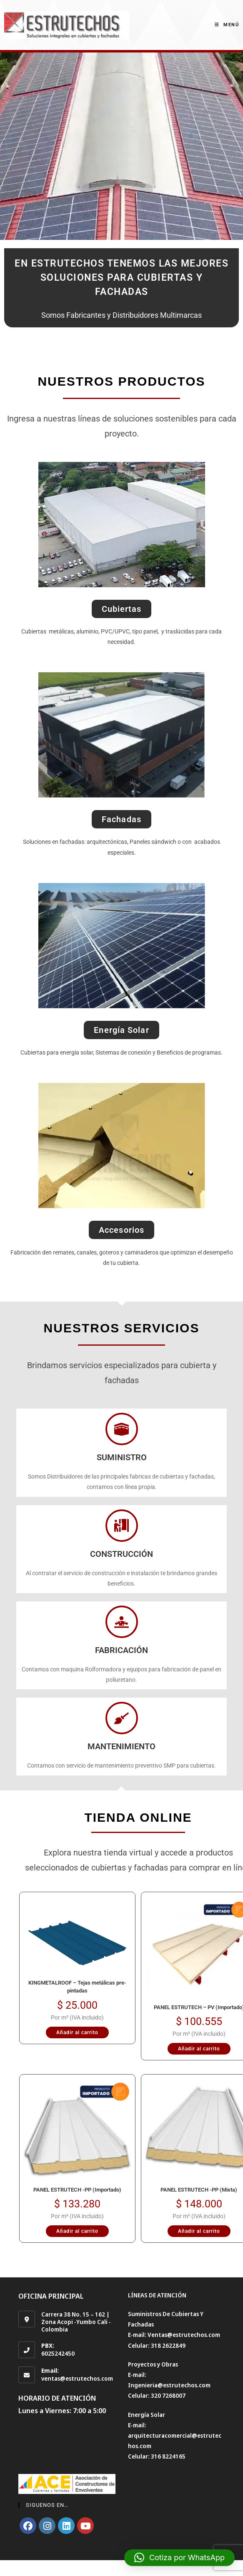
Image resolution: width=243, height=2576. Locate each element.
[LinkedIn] (66, 2525)
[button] (179, 2557)
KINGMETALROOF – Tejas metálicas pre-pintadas (77, 1987)
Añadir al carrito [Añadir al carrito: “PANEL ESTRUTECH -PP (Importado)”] (77, 2231)
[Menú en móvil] (227, 24)
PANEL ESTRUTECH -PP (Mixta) (198, 2190)
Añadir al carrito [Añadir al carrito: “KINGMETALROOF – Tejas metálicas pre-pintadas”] (77, 2032)
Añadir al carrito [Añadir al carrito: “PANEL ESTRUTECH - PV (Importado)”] (199, 2049)
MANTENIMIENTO (121, 1746)
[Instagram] (47, 2525)
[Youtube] (85, 2525)
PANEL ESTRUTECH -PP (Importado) (77, 2190)
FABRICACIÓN (121, 1650)
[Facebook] (28, 2525)
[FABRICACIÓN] (121, 1622)
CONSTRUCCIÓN (121, 1554)
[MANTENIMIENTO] (121, 1718)
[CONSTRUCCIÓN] (121, 1525)
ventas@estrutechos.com (77, 2378)
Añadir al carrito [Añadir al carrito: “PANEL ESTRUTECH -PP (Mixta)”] (199, 2231)
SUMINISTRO (122, 1457)
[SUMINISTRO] (121, 1429)
